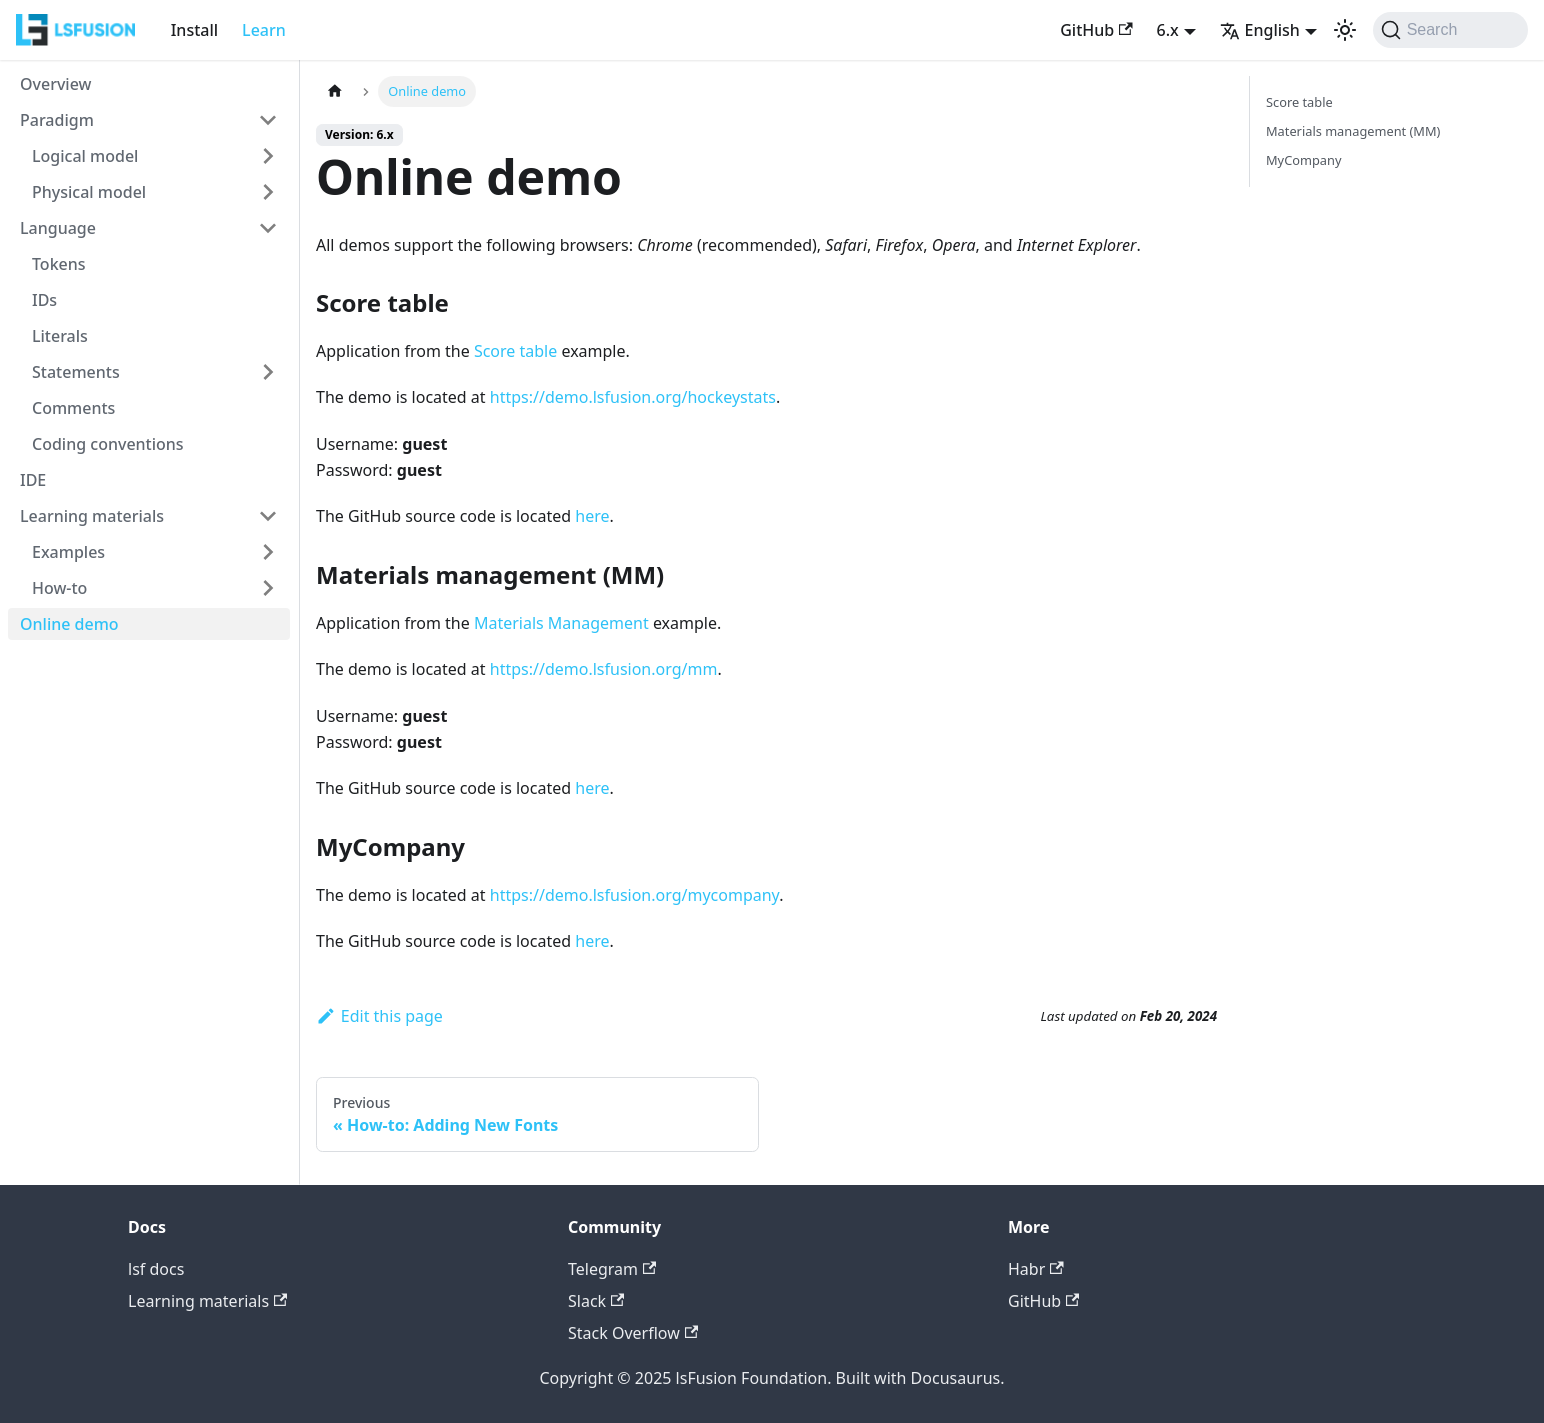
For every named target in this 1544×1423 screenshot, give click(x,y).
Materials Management (561, 623)
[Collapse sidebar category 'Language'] (268, 228)
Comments (73, 408)
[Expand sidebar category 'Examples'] (268, 552)
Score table (515, 351)
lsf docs (156, 1269)
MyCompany (1303, 160)
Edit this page (379, 1016)
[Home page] (335, 91)
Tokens (59, 264)
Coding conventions (108, 444)
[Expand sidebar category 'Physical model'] (268, 192)
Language (58, 228)
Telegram (612, 1269)
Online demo (69, 624)
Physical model (89, 192)
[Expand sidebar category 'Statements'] (268, 372)
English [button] (1260, 30)
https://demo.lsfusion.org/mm (604, 669)
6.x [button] (1168, 30)
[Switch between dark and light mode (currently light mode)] (1345, 30)
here (592, 516)
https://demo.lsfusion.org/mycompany (634, 895)
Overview (55, 84)
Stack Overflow (633, 1333)
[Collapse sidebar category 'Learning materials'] (268, 516)
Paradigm (57, 120)
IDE (33, 480)
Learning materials (92, 516)
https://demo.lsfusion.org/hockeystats (633, 397)
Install (194, 30)
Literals (60, 336)
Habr (1036, 1269)
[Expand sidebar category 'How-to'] (268, 588)
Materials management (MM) (1353, 131)
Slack (596, 1301)
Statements (76, 372)
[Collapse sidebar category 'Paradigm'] (268, 120)
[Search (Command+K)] (1450, 30)
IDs (44, 300)
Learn (264, 30)
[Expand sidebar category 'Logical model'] (268, 156)
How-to (59, 588)
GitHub (1096, 30)
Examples (68, 552)
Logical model (85, 156)
